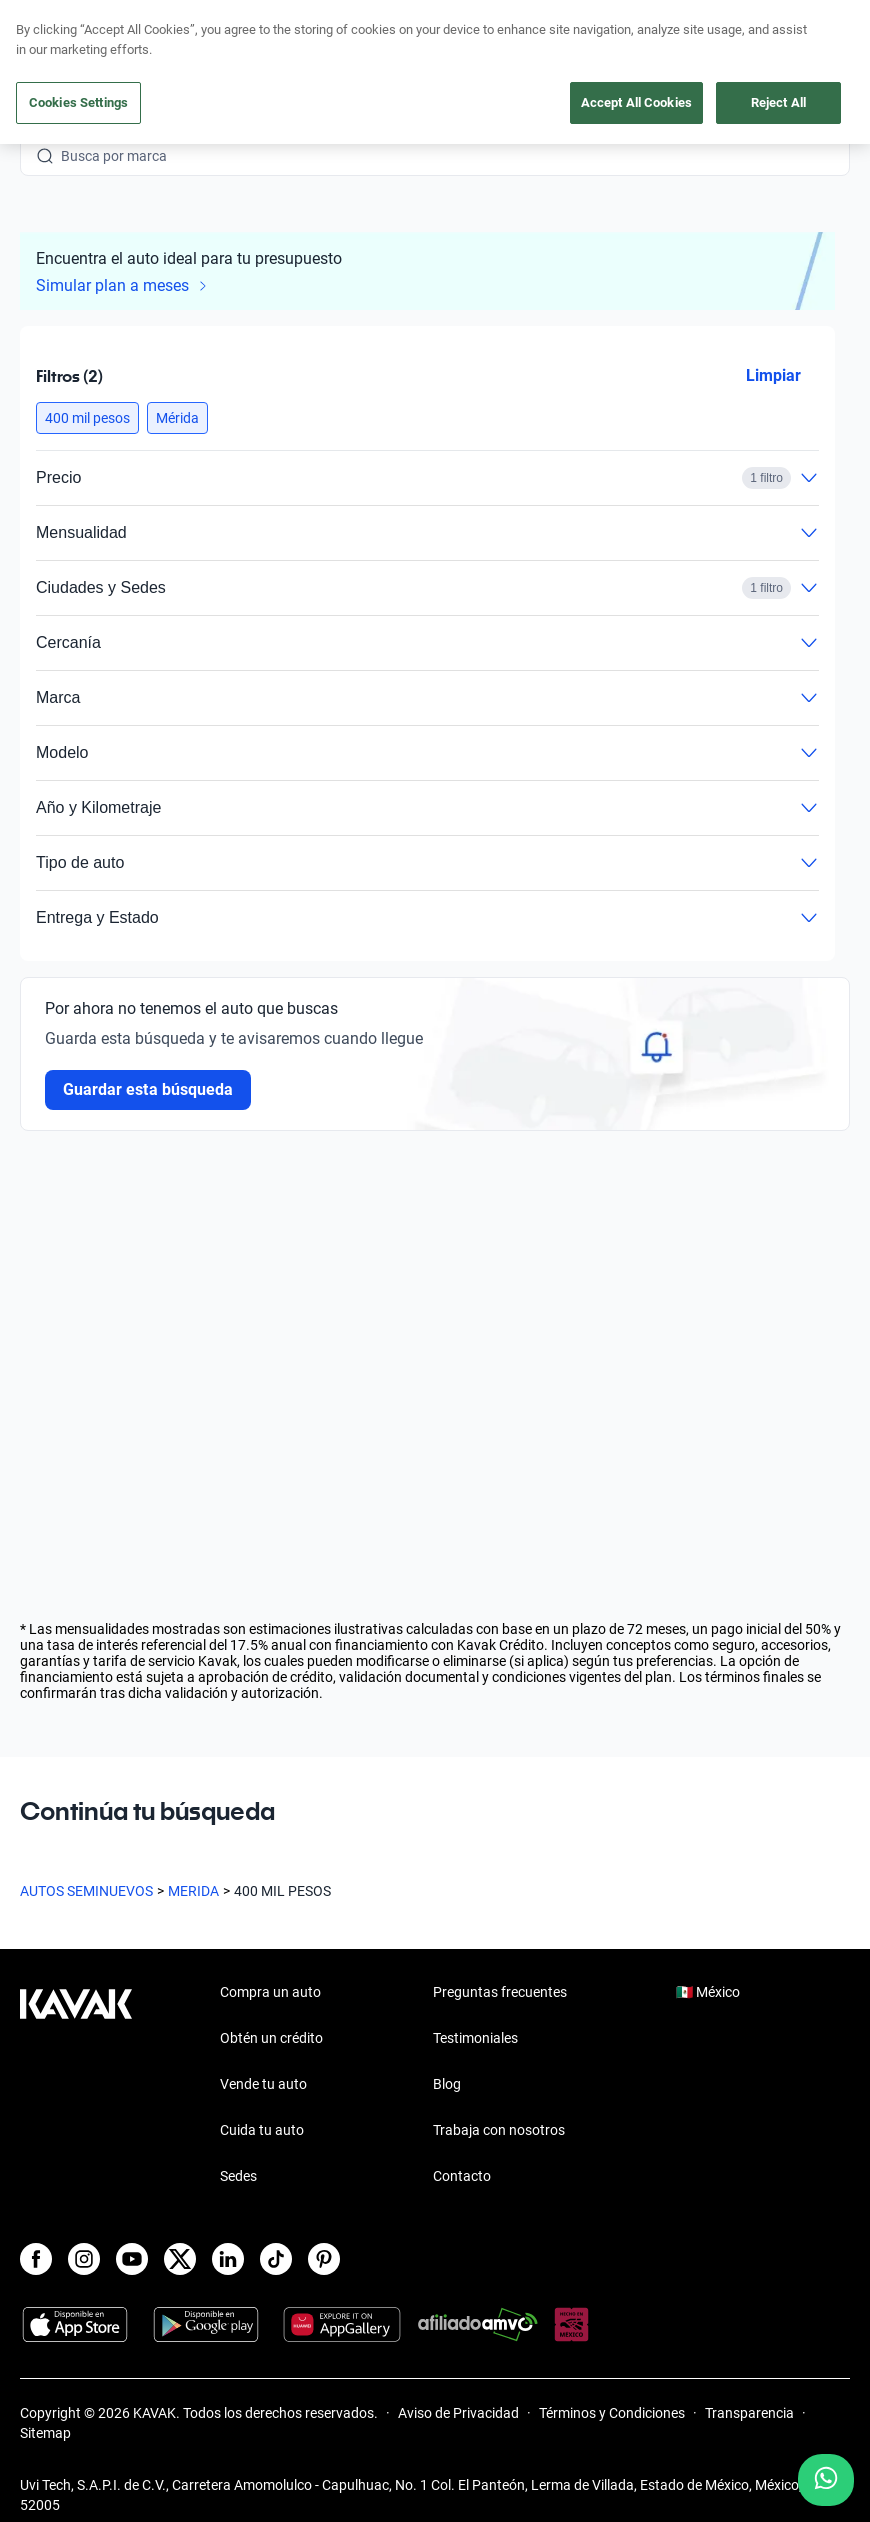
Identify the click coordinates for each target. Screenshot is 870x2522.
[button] (87, 418)
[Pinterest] (324, 2259)
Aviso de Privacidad (458, 2413)
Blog (447, 2084)
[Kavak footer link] (76, 2086)
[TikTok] (276, 2259)
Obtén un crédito (271, 2038)
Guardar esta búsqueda (148, 1089)
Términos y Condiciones (612, 2413)
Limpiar (773, 375)
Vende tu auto (263, 2084)
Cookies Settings (78, 102)
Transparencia (749, 2413)
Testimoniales (475, 2038)
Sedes (238, 2176)
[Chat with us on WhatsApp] (826, 2480)
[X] (180, 2259)
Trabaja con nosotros (499, 2130)
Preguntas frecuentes (500, 1992)
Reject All (778, 102)
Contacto (462, 2176)
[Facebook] (36, 2259)
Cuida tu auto (262, 2130)
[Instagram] (84, 2259)
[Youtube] (132, 2259)
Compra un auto (270, 1992)
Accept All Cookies (636, 102)
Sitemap (45, 2433)
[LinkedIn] (228, 2259)
